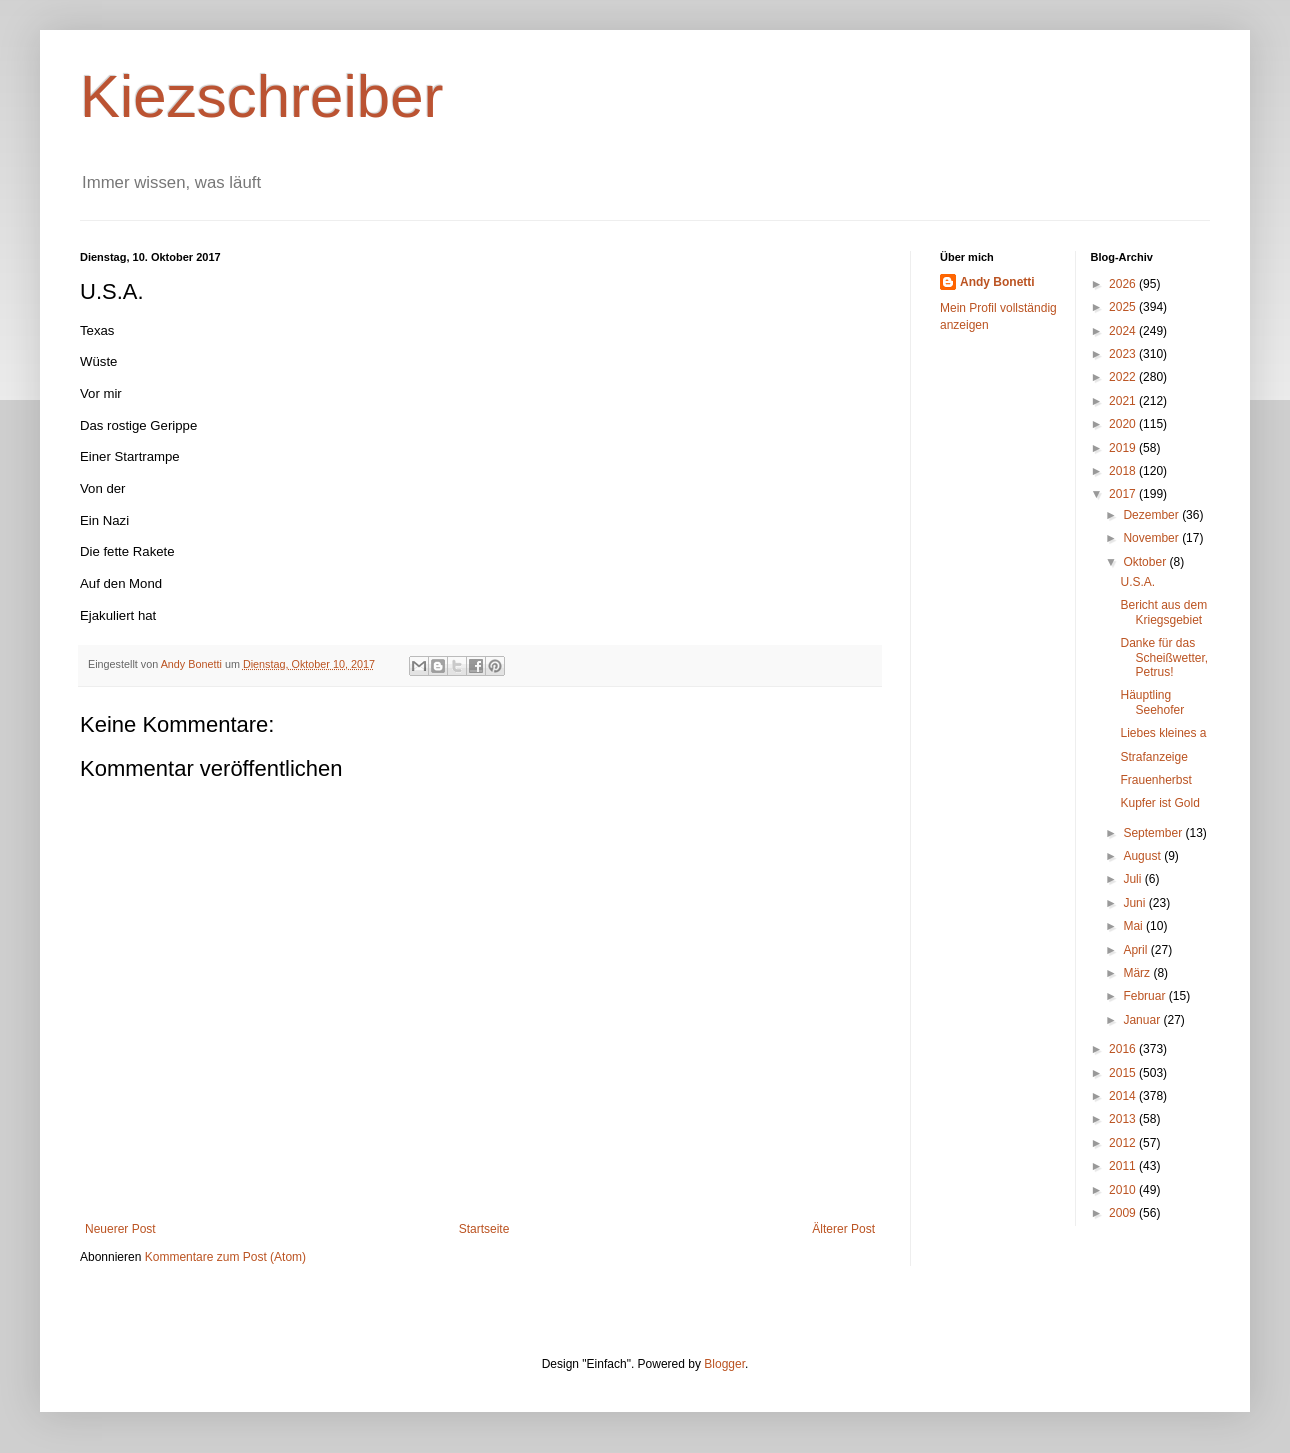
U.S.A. (1137, 582)
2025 (1124, 307)
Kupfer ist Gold (1159, 803)
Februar (1145, 996)
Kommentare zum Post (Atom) (225, 1257)
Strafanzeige (1153, 757)
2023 (1124, 354)
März (1138, 973)
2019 (1124, 448)
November (1152, 538)
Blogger (724, 1364)
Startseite (484, 1229)
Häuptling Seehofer (1152, 702)
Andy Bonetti (997, 282)
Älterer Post (843, 1229)
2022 (1124, 377)
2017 (1124, 494)
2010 (1124, 1190)
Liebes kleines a (1163, 733)
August (1143, 856)
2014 (1124, 1096)
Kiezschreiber (262, 96)
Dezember (1152, 515)
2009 (1124, 1213)
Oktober (1146, 562)
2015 (1124, 1073)
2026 (1124, 284)
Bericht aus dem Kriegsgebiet (1163, 612)
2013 (1124, 1119)
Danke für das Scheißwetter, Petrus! (1164, 657)
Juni (1135, 903)
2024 (1124, 331)
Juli (1133, 879)
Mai (1134, 926)
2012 (1124, 1143)
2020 (1124, 424)
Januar (1143, 1020)
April (1136, 950)
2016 (1124, 1049)
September (1154, 833)
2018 (1124, 471)
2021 (1124, 401)
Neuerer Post (120, 1229)
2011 (1124, 1166)
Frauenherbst (1155, 780)
